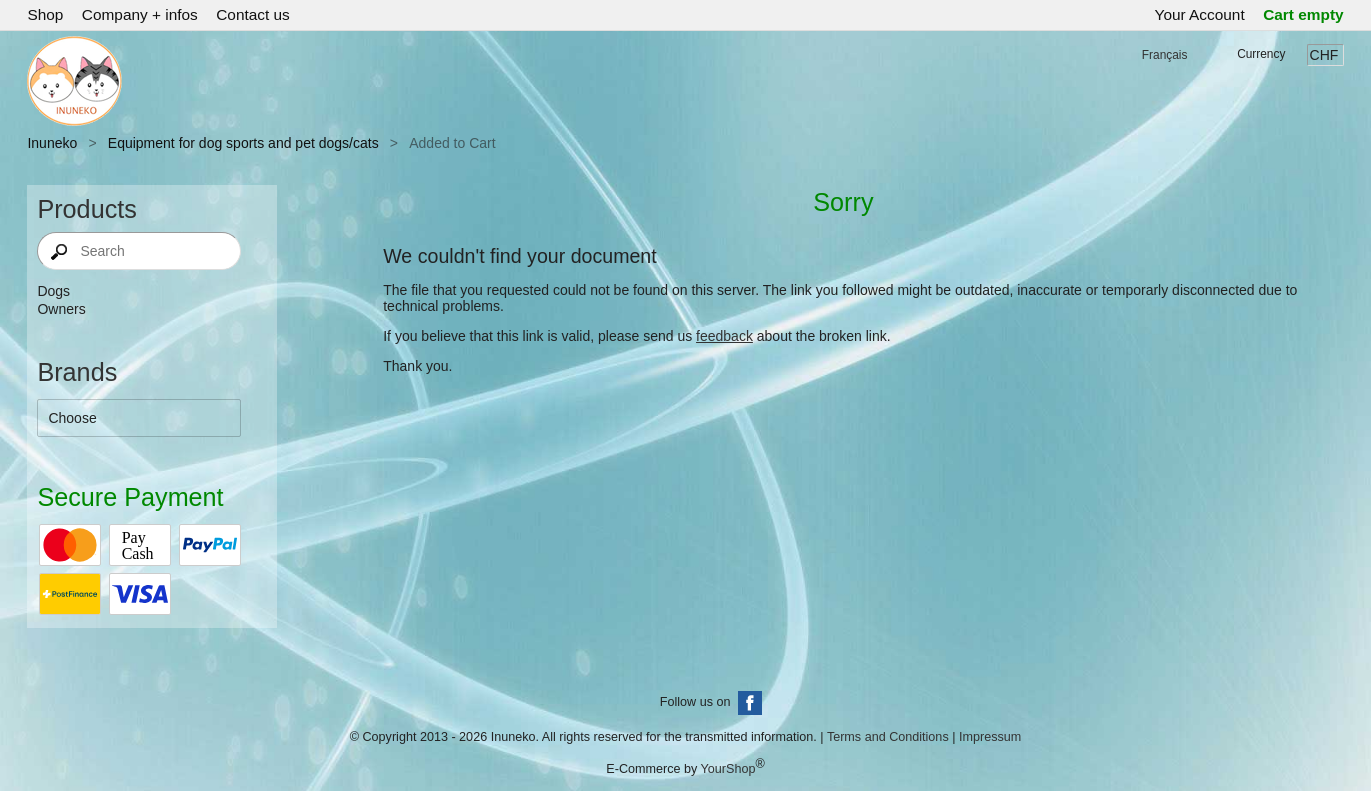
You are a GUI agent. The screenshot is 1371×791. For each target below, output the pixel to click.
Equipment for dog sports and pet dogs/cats (243, 143)
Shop (45, 14)
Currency (1261, 54)
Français (1165, 55)
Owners (61, 309)
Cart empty (1303, 14)
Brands (77, 372)
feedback (724, 336)
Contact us (253, 14)
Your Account (1200, 14)
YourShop (728, 769)
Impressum (990, 737)
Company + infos (140, 14)
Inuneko (52, 143)
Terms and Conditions (888, 737)
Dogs (53, 291)
